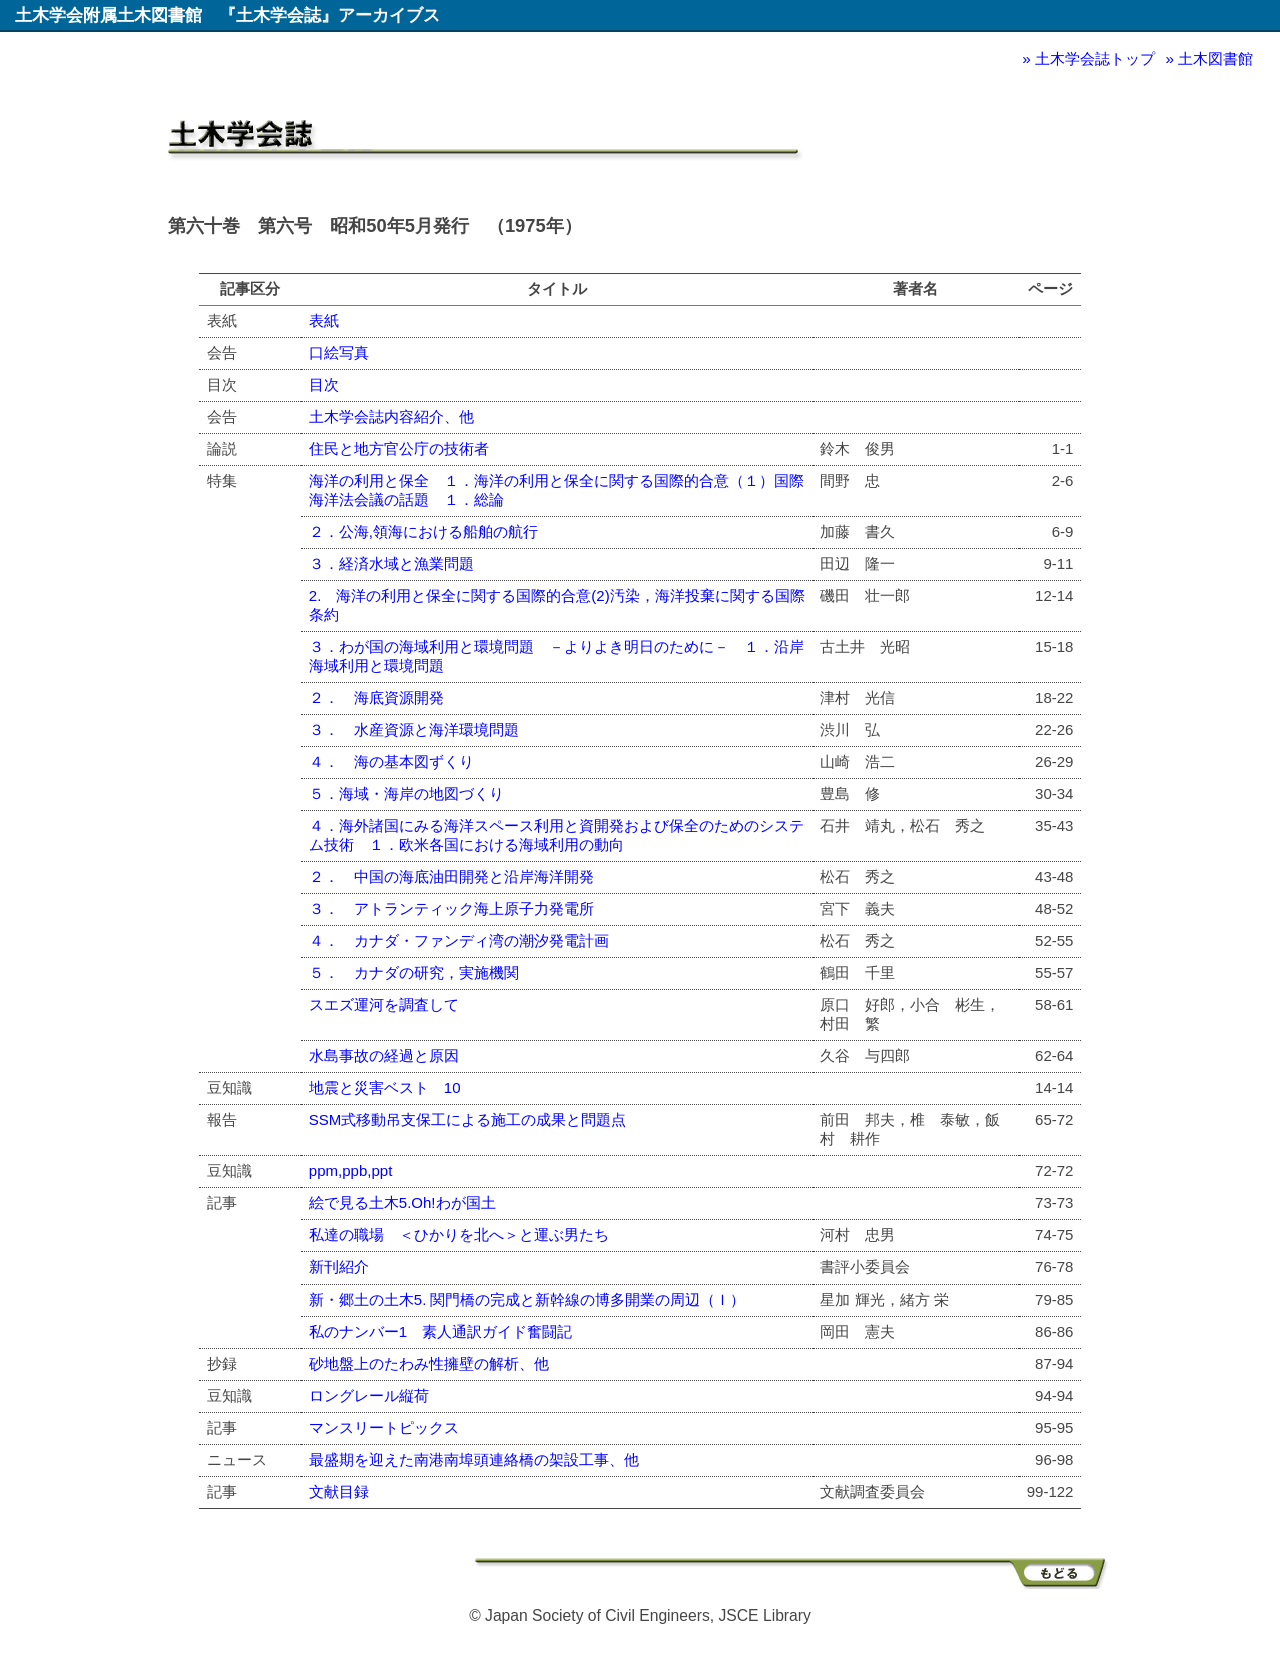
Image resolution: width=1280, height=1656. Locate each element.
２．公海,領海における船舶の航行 (423, 531)
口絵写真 (339, 352)
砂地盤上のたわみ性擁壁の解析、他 (429, 1363)
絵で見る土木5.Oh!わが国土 (402, 1202)
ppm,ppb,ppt (351, 1170)
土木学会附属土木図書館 (108, 15)
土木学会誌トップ (1095, 58)
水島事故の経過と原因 (384, 1055)
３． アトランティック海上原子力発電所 (451, 908)
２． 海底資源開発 (376, 697)
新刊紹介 (339, 1266)
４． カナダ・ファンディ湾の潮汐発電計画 (459, 940)
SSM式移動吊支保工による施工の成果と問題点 (468, 1119)
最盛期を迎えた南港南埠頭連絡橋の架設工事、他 (474, 1459)
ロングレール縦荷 (369, 1395)
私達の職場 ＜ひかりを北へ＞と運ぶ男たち (459, 1234)
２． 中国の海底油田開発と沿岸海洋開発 (451, 876)
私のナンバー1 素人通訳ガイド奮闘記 (440, 1331)
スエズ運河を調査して (384, 1004)
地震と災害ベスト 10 (385, 1087)
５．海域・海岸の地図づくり (406, 793)
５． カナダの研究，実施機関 (414, 972)
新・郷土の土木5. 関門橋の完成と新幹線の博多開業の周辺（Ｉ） (527, 1299)
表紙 (324, 320)
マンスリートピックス (384, 1427)
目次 (324, 384)
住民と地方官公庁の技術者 (399, 448)
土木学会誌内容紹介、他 (391, 416)
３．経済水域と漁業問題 (391, 563)
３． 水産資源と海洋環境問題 (414, 729)
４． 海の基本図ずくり (391, 761)
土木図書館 (1215, 58)
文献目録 (339, 1491)
